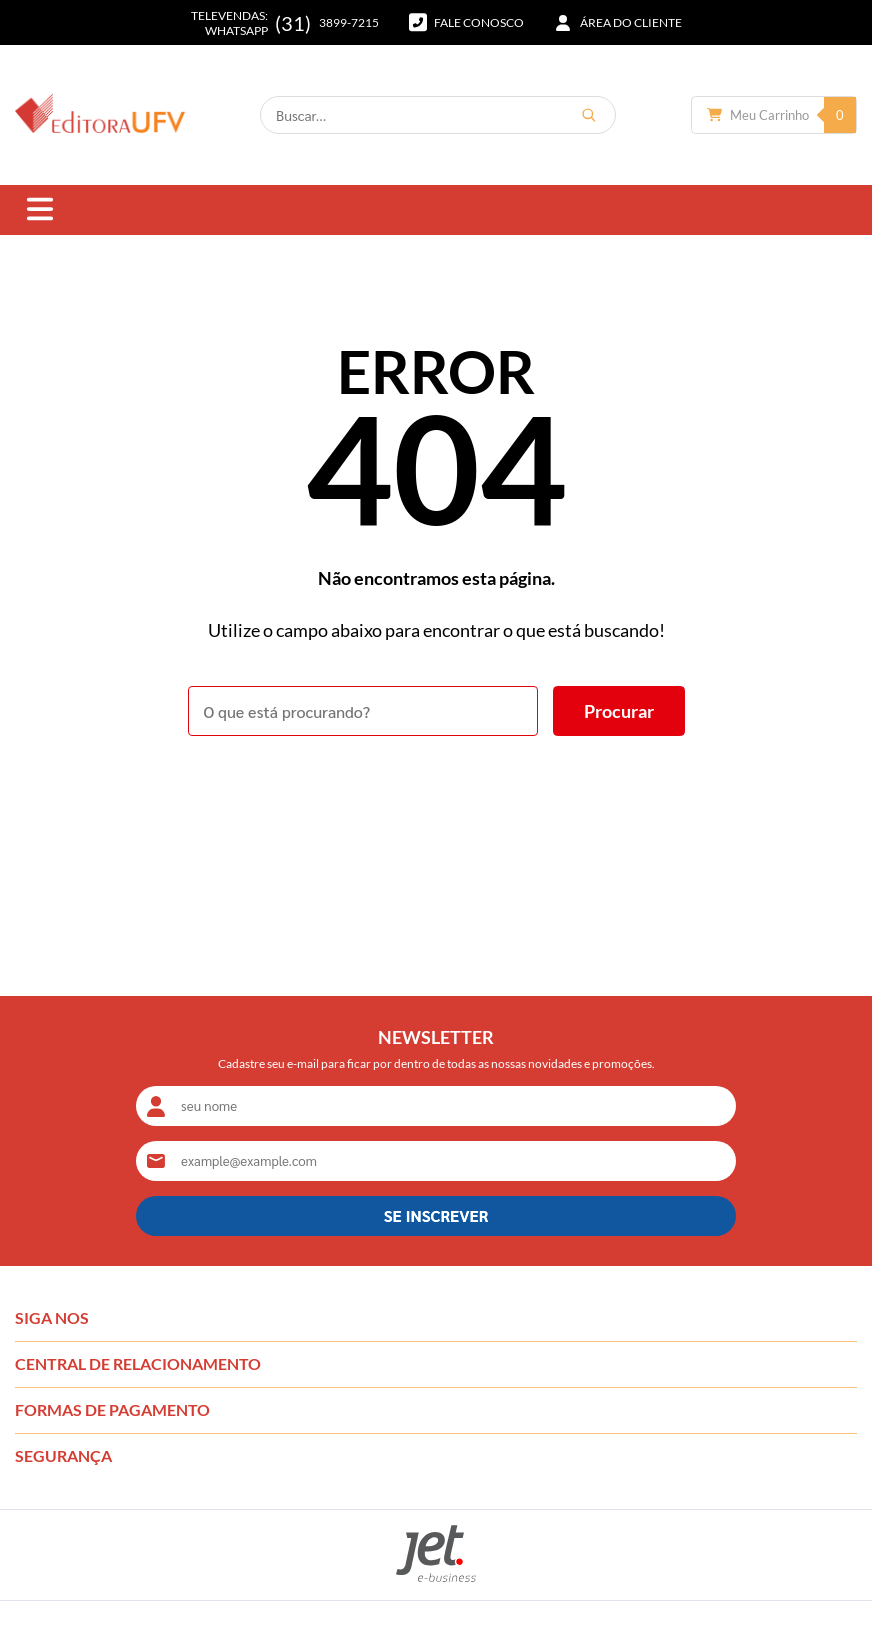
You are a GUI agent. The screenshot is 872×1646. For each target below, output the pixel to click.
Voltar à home (436, 791)
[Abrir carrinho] (774, 115)
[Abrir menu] (40, 210)
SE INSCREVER (436, 1215)
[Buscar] (589, 115)
